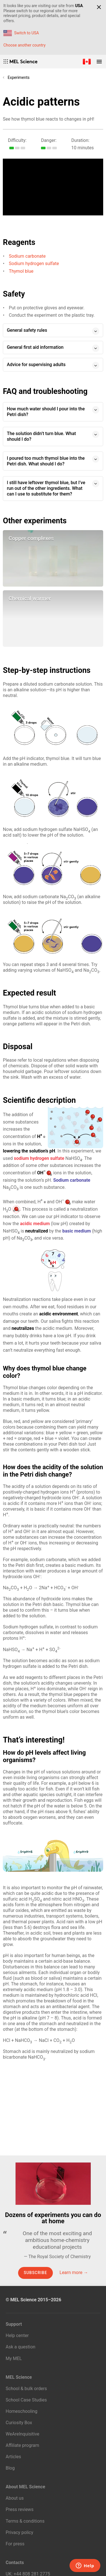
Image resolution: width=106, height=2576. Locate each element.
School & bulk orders (26, 2388)
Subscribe (35, 2272)
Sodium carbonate (27, 256)
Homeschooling (21, 2411)
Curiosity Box (19, 2422)
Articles (13, 2456)
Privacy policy (19, 2532)
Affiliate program (22, 2445)
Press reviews (19, 2509)
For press (15, 2543)
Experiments (19, 77)
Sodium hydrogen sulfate (34, 263)
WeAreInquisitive (22, 2434)
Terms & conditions (25, 2521)
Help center (17, 2335)
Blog (10, 2468)
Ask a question (20, 2347)
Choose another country (24, 45)
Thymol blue (21, 271)
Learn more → (74, 2272)
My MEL (14, 2358)
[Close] (99, 7)
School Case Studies (26, 2400)
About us (15, 2498)
